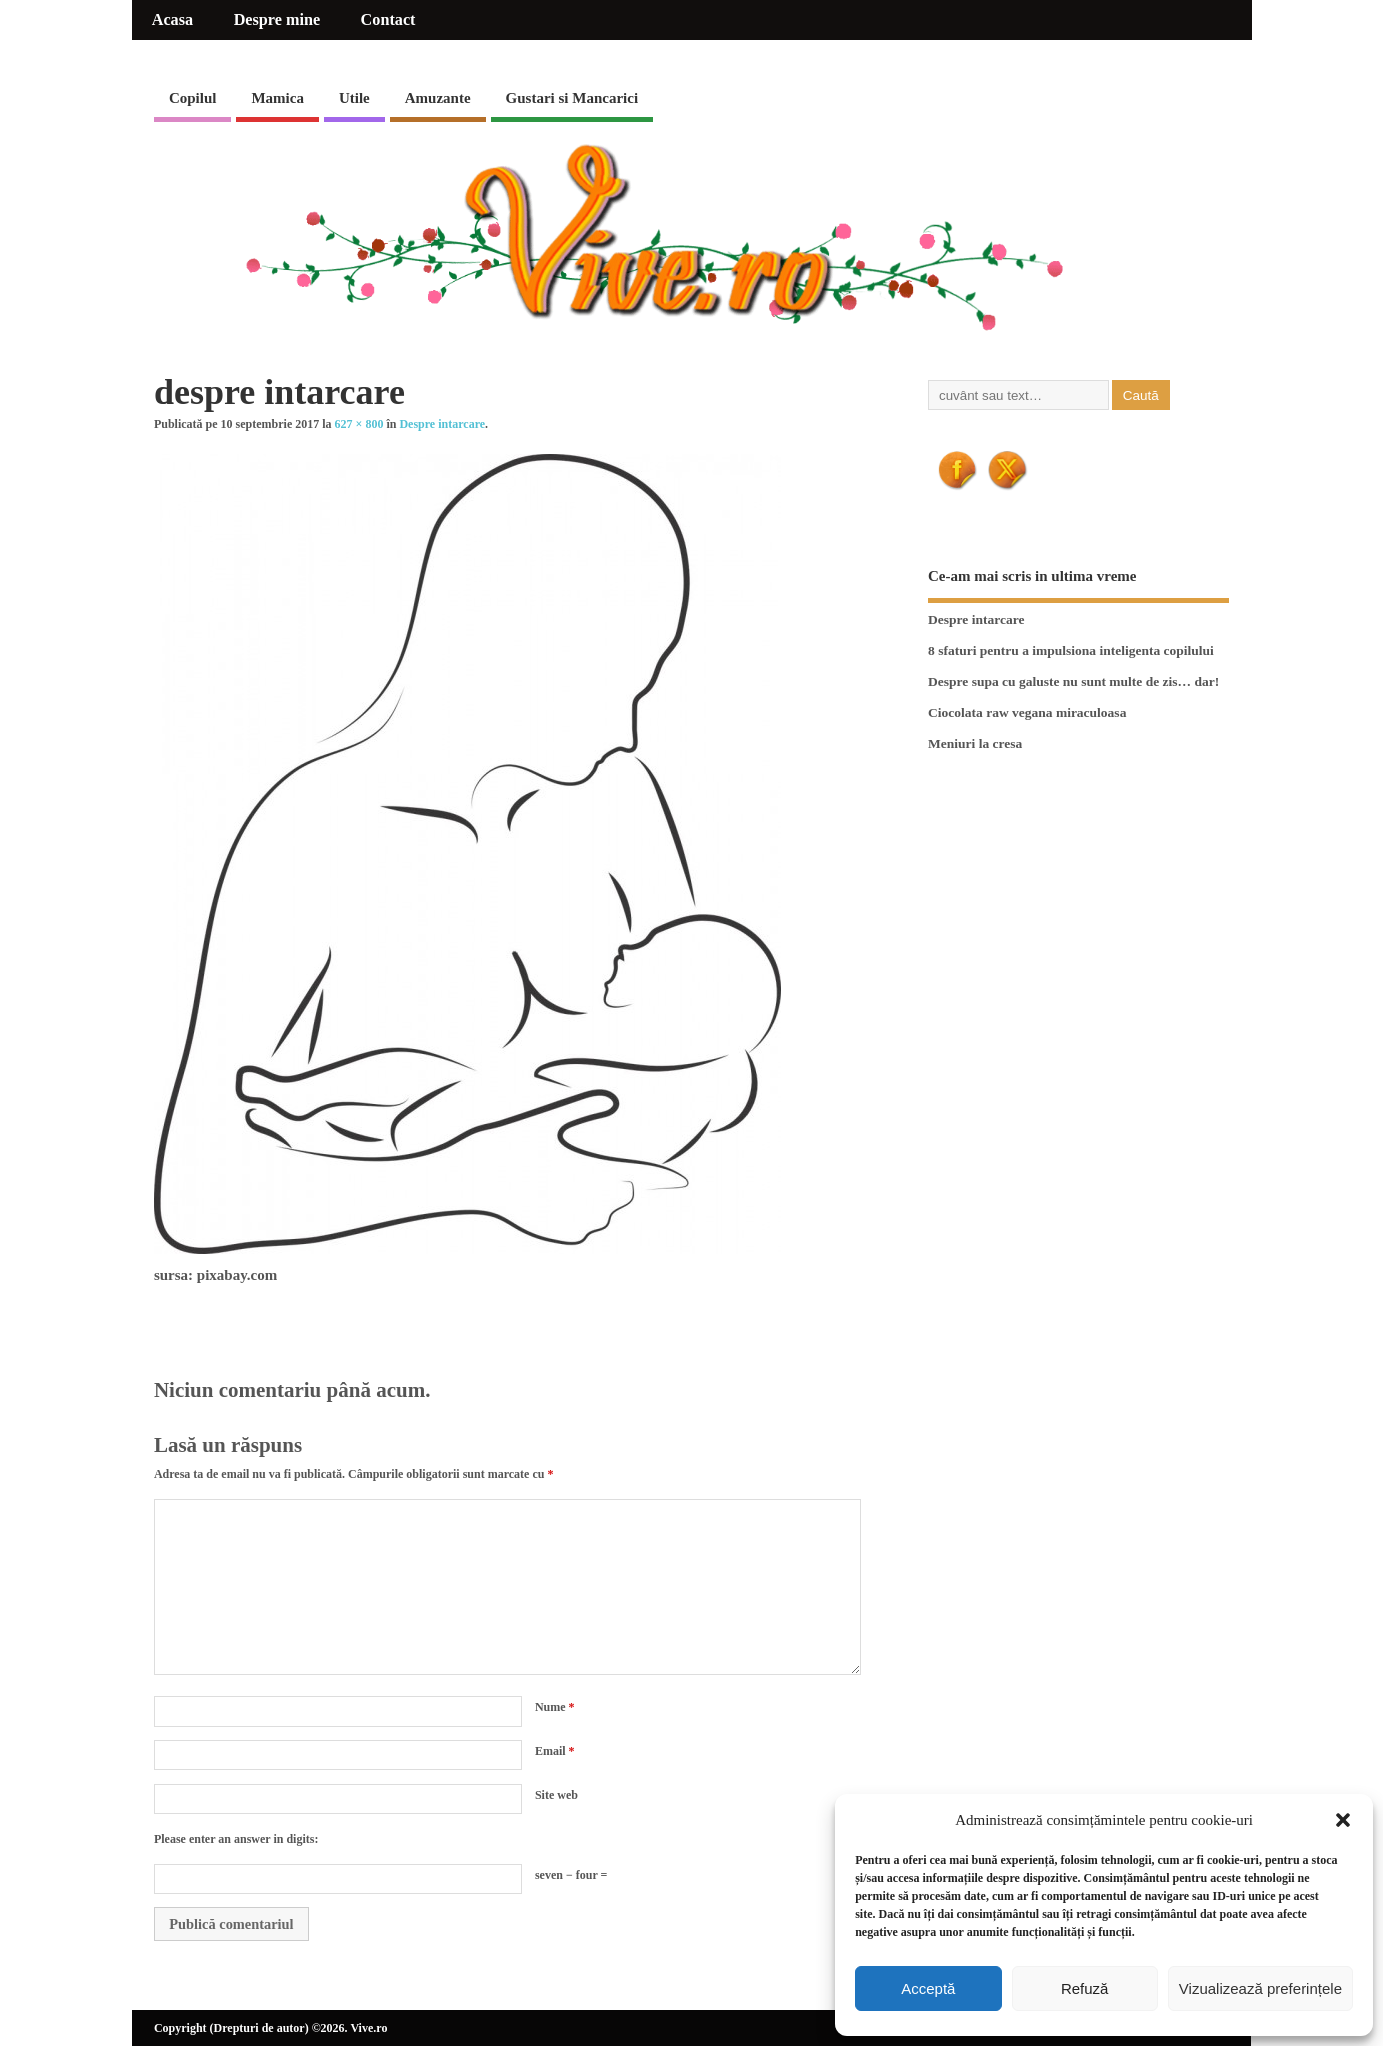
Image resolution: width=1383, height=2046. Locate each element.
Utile (354, 98)
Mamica (277, 98)
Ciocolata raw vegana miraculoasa (1027, 712)
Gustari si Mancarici (572, 98)
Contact (388, 20)
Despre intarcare (442, 424)
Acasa (172, 20)
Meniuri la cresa (975, 743)
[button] (1343, 1820)
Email (555, 1751)
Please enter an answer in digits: (236, 1839)
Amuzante (438, 98)
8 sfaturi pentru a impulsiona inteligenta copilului (1071, 650)
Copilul (193, 98)
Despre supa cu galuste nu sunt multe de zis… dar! (1073, 681)
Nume (555, 1707)
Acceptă (928, 1988)
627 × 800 (359, 424)
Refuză (1085, 1988)
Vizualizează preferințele (1260, 1988)
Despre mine (277, 20)
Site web (556, 1795)
